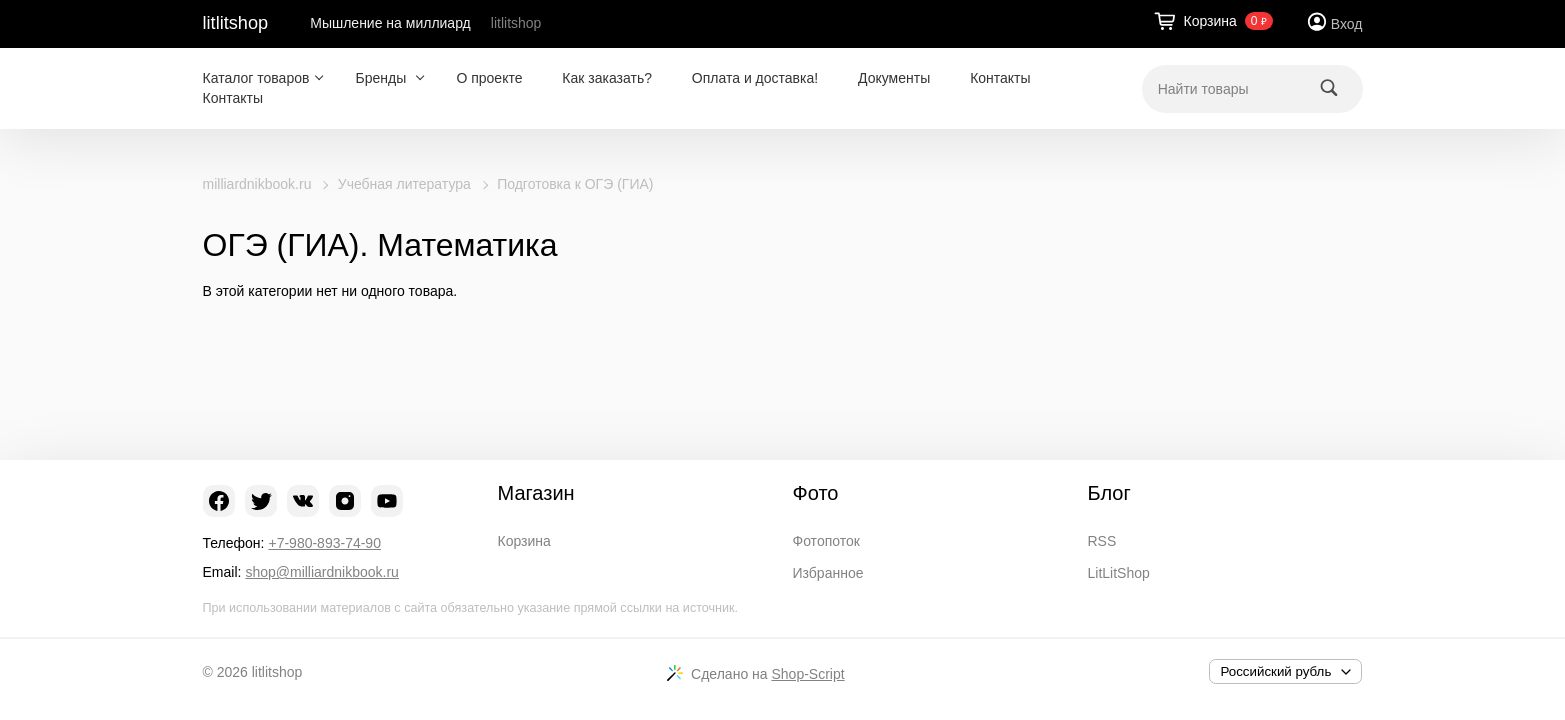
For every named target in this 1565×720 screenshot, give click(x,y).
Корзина (524, 541)
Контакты (1000, 78)
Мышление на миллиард (390, 23)
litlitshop (236, 23)
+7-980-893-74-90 (324, 543)
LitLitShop (1119, 573)
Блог (1109, 493)
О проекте (489, 78)
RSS (1102, 541)
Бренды (383, 78)
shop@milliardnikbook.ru (322, 572)
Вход (1347, 24)
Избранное (828, 573)
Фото (816, 493)
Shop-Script (807, 674)
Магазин (536, 493)
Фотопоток (826, 541)
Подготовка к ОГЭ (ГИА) (575, 184)
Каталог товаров (256, 78)
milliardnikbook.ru (257, 184)
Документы (894, 78)
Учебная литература (404, 184)
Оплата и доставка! (755, 78)
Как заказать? (607, 78)
